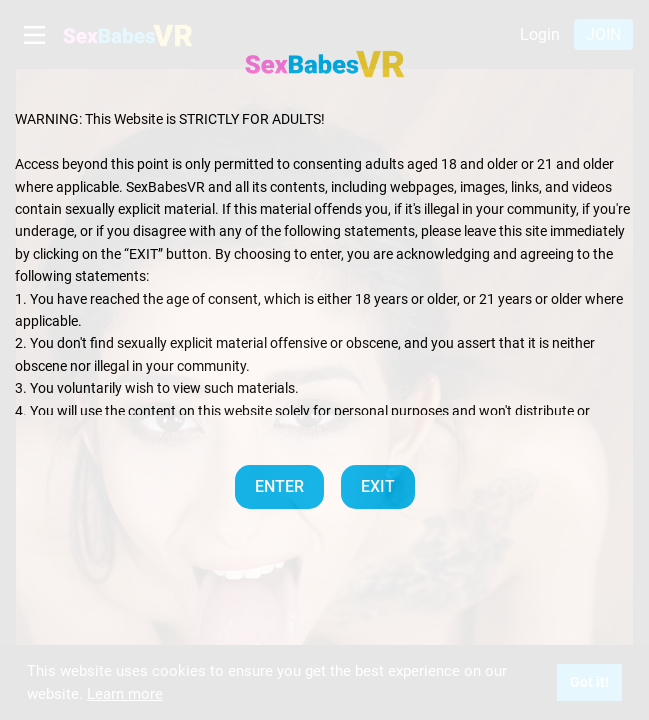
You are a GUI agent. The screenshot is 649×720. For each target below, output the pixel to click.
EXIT (378, 486)
